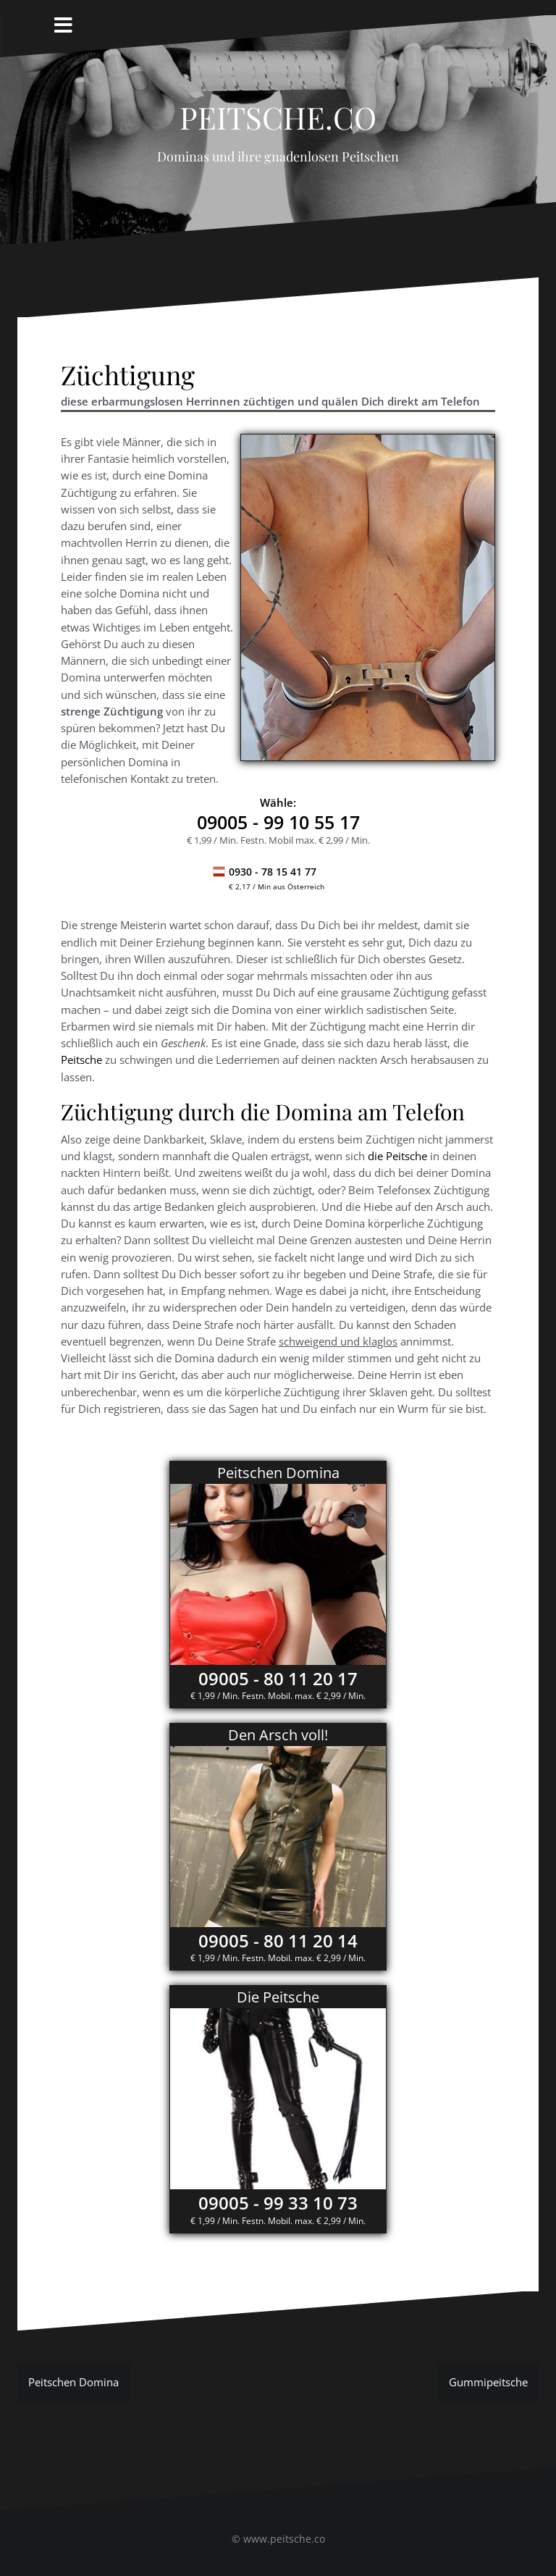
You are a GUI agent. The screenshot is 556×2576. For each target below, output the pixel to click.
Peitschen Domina (73, 2382)
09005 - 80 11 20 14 (278, 1940)
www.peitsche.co (284, 2539)
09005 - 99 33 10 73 (278, 2203)
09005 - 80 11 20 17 (278, 1678)
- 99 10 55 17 (278, 822)
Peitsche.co (278, 111)
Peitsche (81, 1059)
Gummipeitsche (488, 2382)
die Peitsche (397, 1156)
